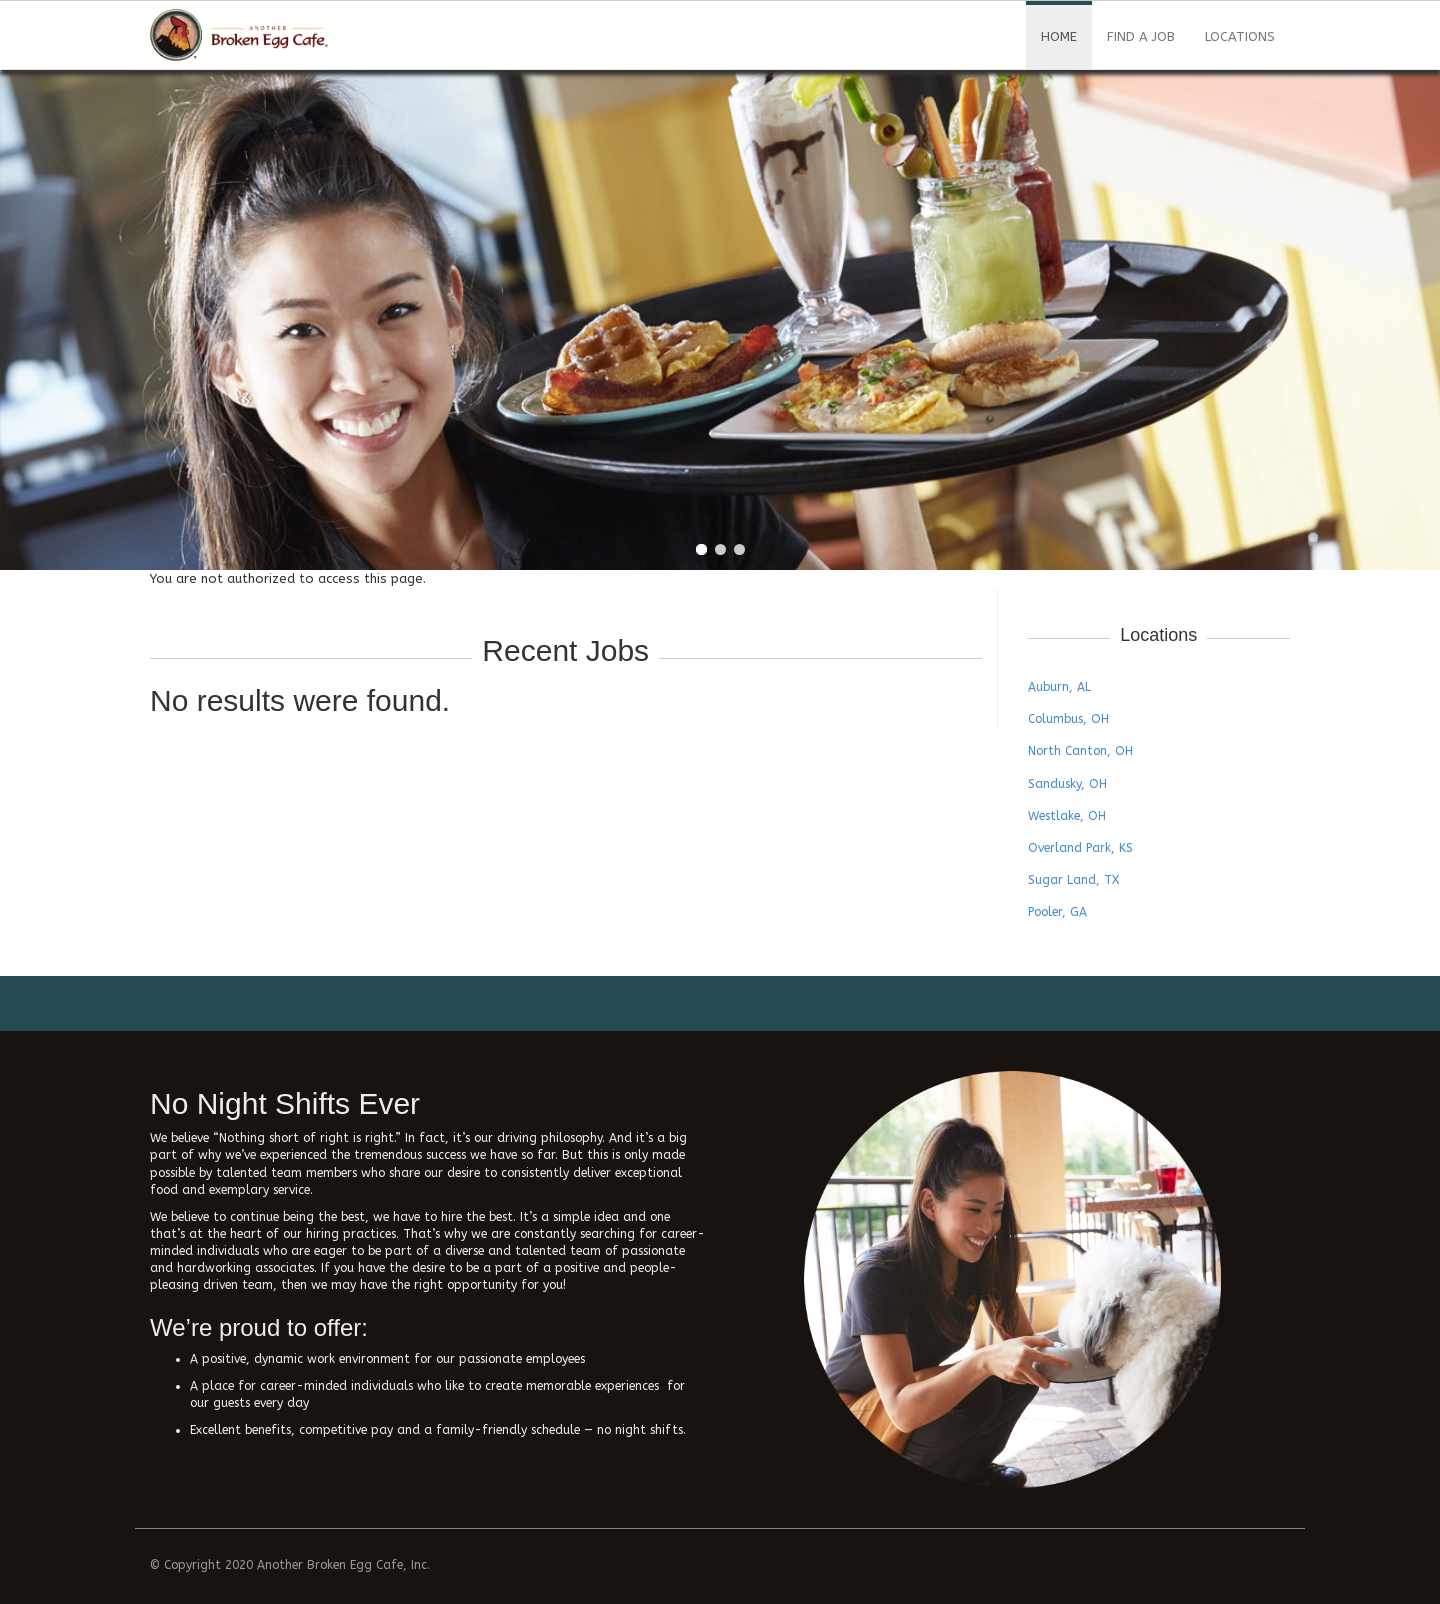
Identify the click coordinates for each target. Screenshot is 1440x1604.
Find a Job (1141, 36)
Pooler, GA (1057, 912)
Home (1059, 36)
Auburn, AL (1059, 687)
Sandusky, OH (1067, 784)
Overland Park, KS (1080, 848)
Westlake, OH (1067, 816)
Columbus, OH (1068, 719)
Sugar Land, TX (1073, 880)
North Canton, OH (1080, 751)
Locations (1240, 36)
